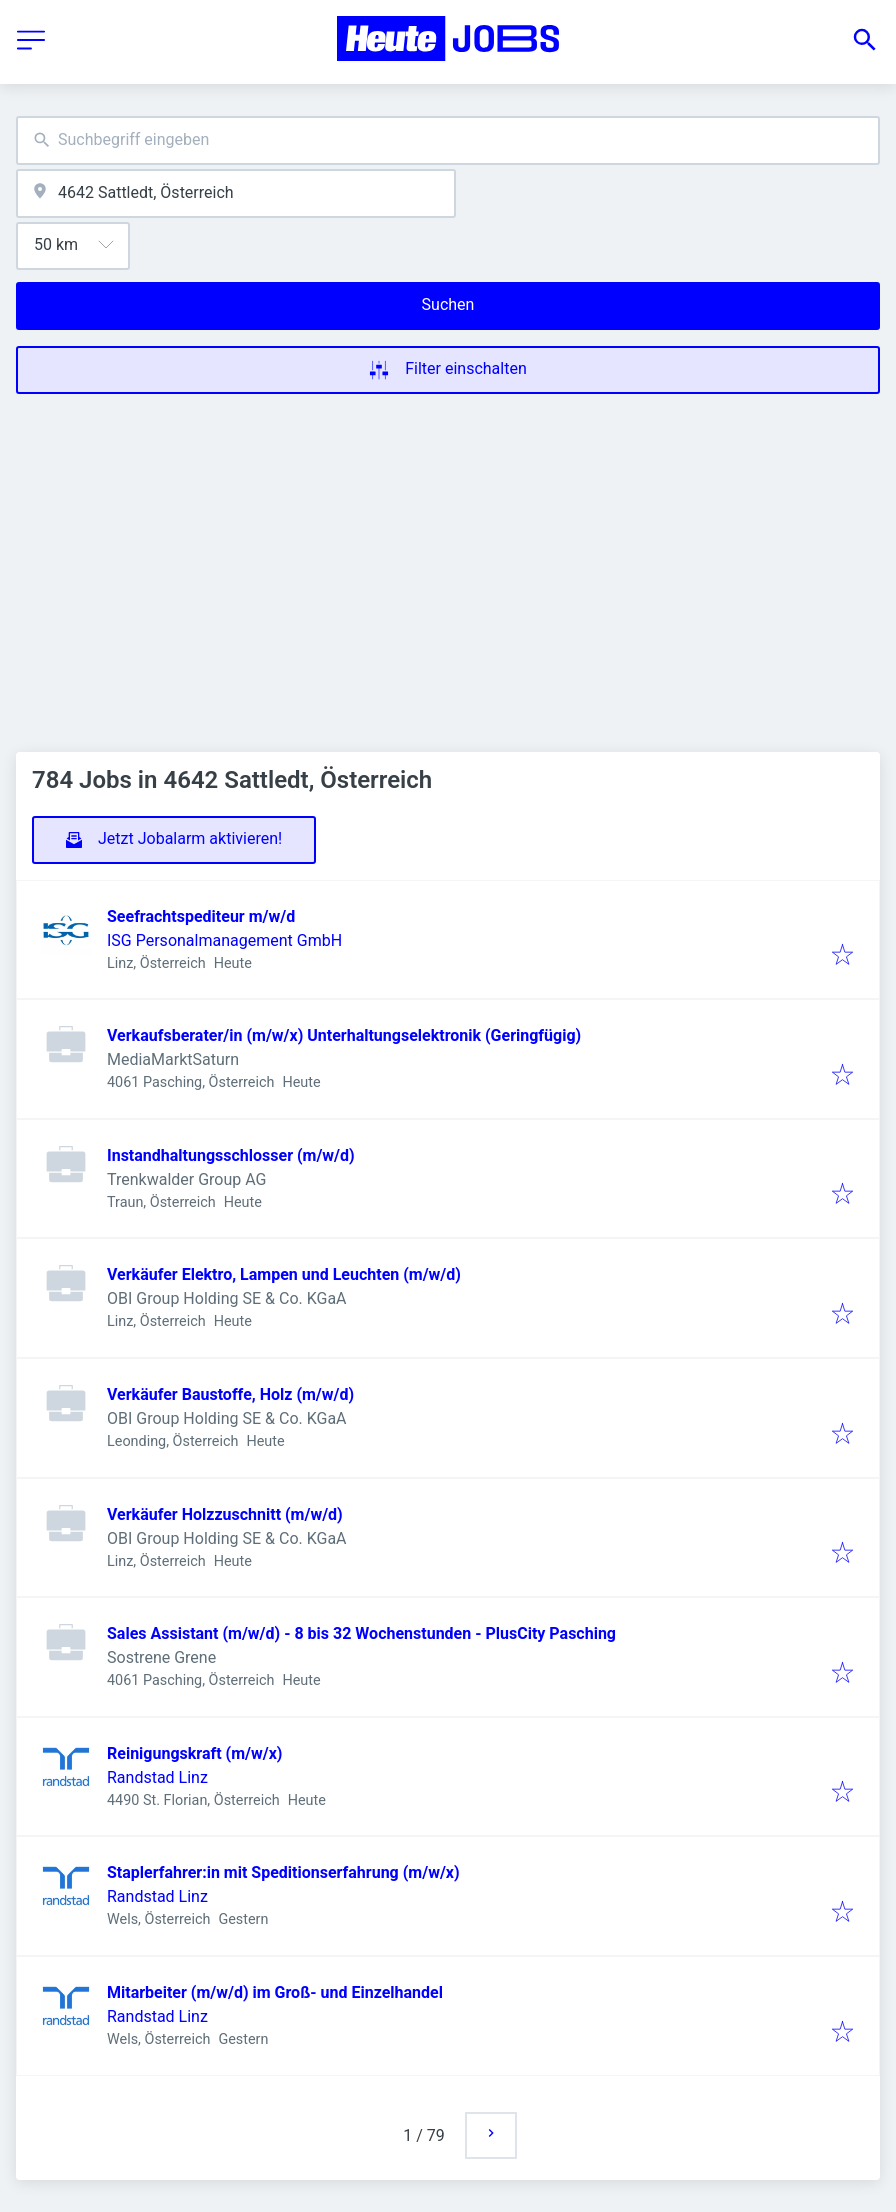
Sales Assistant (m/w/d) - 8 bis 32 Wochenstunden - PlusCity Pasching (361, 1633)
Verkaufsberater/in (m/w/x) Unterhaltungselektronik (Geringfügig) (344, 1035)
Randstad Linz (157, 1777)
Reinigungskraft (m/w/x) (194, 1753)
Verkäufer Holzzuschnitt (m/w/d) (225, 1514)
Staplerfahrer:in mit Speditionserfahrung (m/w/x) (283, 1872)
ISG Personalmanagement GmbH (224, 940)
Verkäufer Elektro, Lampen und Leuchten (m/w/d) (284, 1274)
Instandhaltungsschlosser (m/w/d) (231, 1155)
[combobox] (448, 140)
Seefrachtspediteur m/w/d (201, 916)
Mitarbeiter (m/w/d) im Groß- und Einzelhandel (275, 1992)
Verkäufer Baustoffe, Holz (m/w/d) (230, 1394)
